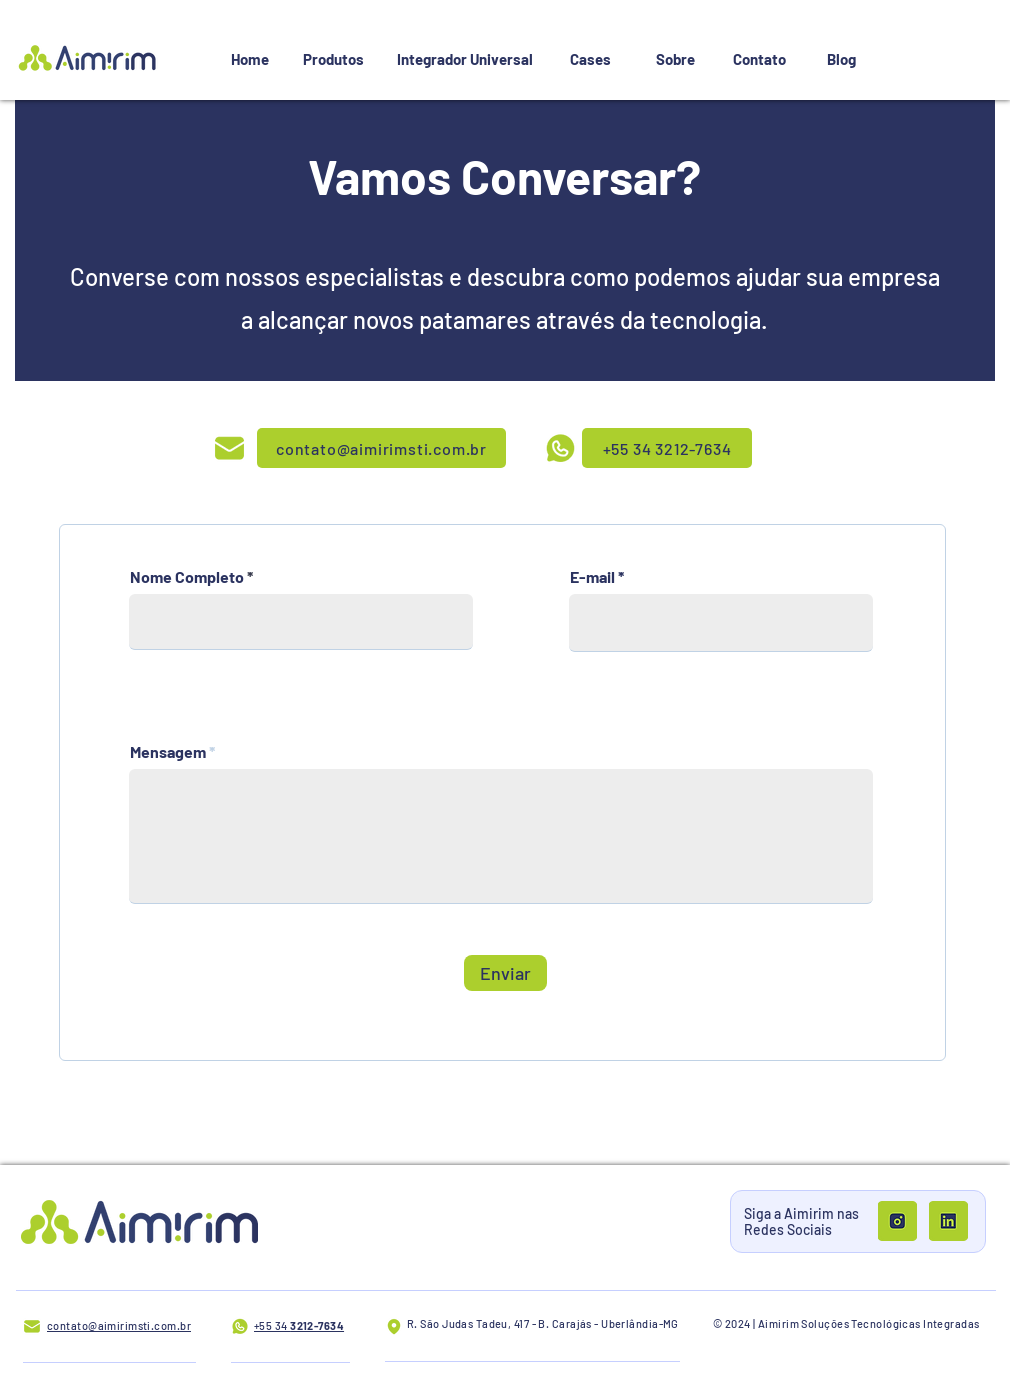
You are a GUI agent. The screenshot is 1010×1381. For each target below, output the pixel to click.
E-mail (592, 577)
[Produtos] (333, 59)
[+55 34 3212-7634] (667, 448)
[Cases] (590, 59)
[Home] (250, 59)
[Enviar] (505, 973)
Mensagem (168, 752)
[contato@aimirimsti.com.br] (381, 448)
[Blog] (841, 59)
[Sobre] (675, 59)
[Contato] (759, 59)
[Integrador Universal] (465, 59)
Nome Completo (187, 577)
